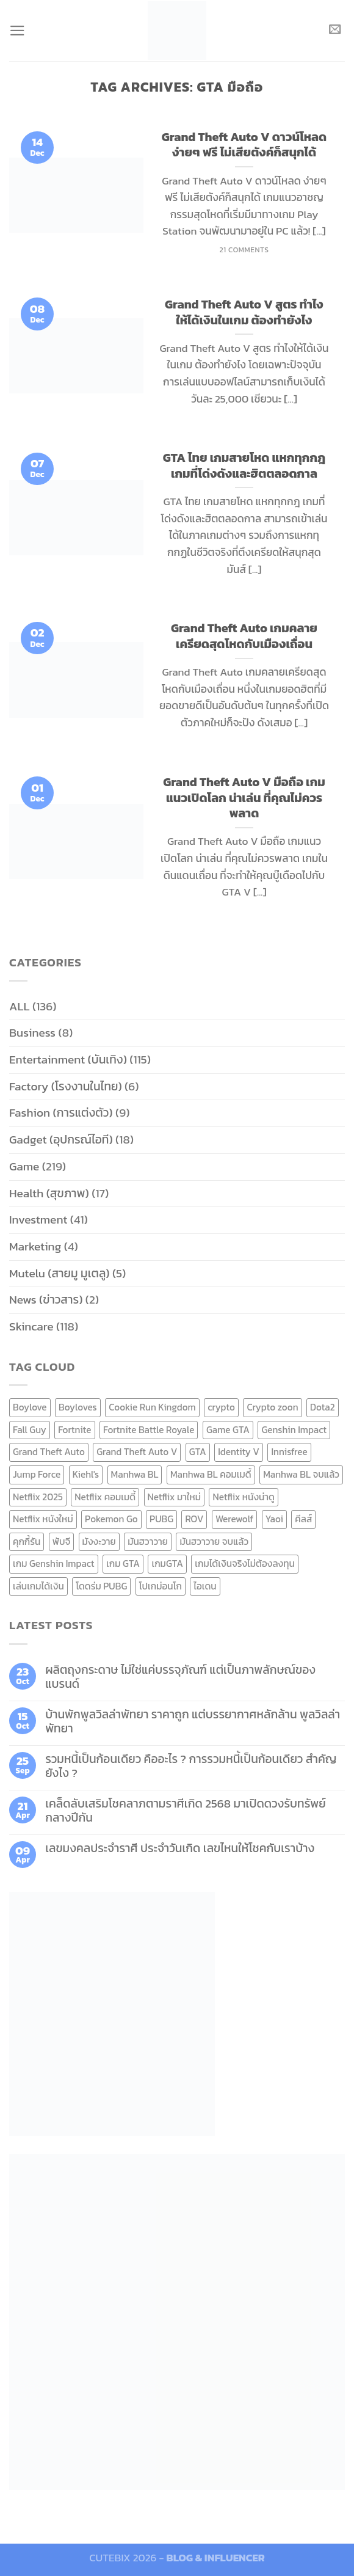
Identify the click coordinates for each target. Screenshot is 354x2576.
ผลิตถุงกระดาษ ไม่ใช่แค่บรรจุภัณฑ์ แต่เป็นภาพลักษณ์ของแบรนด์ (180, 1677)
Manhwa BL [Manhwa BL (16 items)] (135, 1474)
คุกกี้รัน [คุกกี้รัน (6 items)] (26, 1541)
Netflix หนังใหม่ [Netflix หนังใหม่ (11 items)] (43, 1519)
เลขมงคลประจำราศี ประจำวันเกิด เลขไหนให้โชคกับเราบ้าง (179, 1848)
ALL (19, 1006)
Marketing (35, 1246)
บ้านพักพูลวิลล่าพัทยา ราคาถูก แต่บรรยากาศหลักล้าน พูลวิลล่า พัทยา (192, 1721)
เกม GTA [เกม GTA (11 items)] (123, 1563)
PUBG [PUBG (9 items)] (161, 1519)
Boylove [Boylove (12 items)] (30, 1407)
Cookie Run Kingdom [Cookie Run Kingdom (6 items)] (152, 1407)
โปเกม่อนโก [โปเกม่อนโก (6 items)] (160, 1586)
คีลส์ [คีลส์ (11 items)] (303, 1519)
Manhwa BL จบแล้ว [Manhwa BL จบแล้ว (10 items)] (301, 1474)
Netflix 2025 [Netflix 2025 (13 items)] (38, 1497)
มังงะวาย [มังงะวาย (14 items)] (99, 1541)
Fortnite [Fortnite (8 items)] (74, 1430)
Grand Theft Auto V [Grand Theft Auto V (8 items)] (136, 1452)
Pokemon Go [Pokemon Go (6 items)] (111, 1519)
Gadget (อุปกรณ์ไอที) (61, 1139)
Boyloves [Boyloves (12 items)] (78, 1407)
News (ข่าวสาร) (45, 1299)
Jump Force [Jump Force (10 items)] (36, 1474)
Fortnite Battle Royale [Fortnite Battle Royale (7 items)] (149, 1430)
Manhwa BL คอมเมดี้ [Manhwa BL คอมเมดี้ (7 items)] (210, 1474)
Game (24, 1166)
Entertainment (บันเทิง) (68, 1059)
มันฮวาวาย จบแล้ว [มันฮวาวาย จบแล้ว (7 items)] (213, 1541)
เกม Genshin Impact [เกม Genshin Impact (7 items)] (54, 1563)
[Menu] (18, 30)
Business (32, 1033)
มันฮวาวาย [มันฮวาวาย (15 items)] (148, 1541)
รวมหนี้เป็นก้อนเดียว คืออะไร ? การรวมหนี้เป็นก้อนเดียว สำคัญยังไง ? (190, 1766)
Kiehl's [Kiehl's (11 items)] (86, 1474)
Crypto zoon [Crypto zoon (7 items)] (272, 1407)
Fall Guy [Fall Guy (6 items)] (29, 1430)
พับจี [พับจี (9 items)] (61, 1541)
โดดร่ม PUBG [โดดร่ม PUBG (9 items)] (101, 1586)
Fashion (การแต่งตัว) (61, 1113)
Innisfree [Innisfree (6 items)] (289, 1452)
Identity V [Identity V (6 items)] (238, 1452)
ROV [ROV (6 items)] (194, 1519)
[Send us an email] (335, 30)
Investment (38, 1219)
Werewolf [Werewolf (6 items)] (234, 1519)
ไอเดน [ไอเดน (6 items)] (204, 1586)
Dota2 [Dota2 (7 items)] (322, 1407)
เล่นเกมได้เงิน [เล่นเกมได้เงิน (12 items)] (38, 1586)
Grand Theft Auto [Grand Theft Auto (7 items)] (49, 1452)
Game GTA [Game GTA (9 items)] (228, 1430)
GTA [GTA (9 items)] (197, 1452)
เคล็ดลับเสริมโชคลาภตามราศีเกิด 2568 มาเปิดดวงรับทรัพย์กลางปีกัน (185, 1811)
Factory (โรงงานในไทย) (65, 1086)
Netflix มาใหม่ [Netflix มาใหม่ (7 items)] (174, 1497)
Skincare (31, 1326)
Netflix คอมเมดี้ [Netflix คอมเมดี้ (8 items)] (104, 1497)
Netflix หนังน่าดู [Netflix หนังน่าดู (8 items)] (243, 1497)
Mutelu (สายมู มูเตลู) (59, 1273)
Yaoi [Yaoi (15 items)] (274, 1519)
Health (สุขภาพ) (49, 1193)
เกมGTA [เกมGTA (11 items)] (166, 1563)
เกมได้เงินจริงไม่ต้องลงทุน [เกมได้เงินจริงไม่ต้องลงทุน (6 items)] (244, 1563)
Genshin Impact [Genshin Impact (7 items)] (294, 1430)
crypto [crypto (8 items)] (221, 1407)
